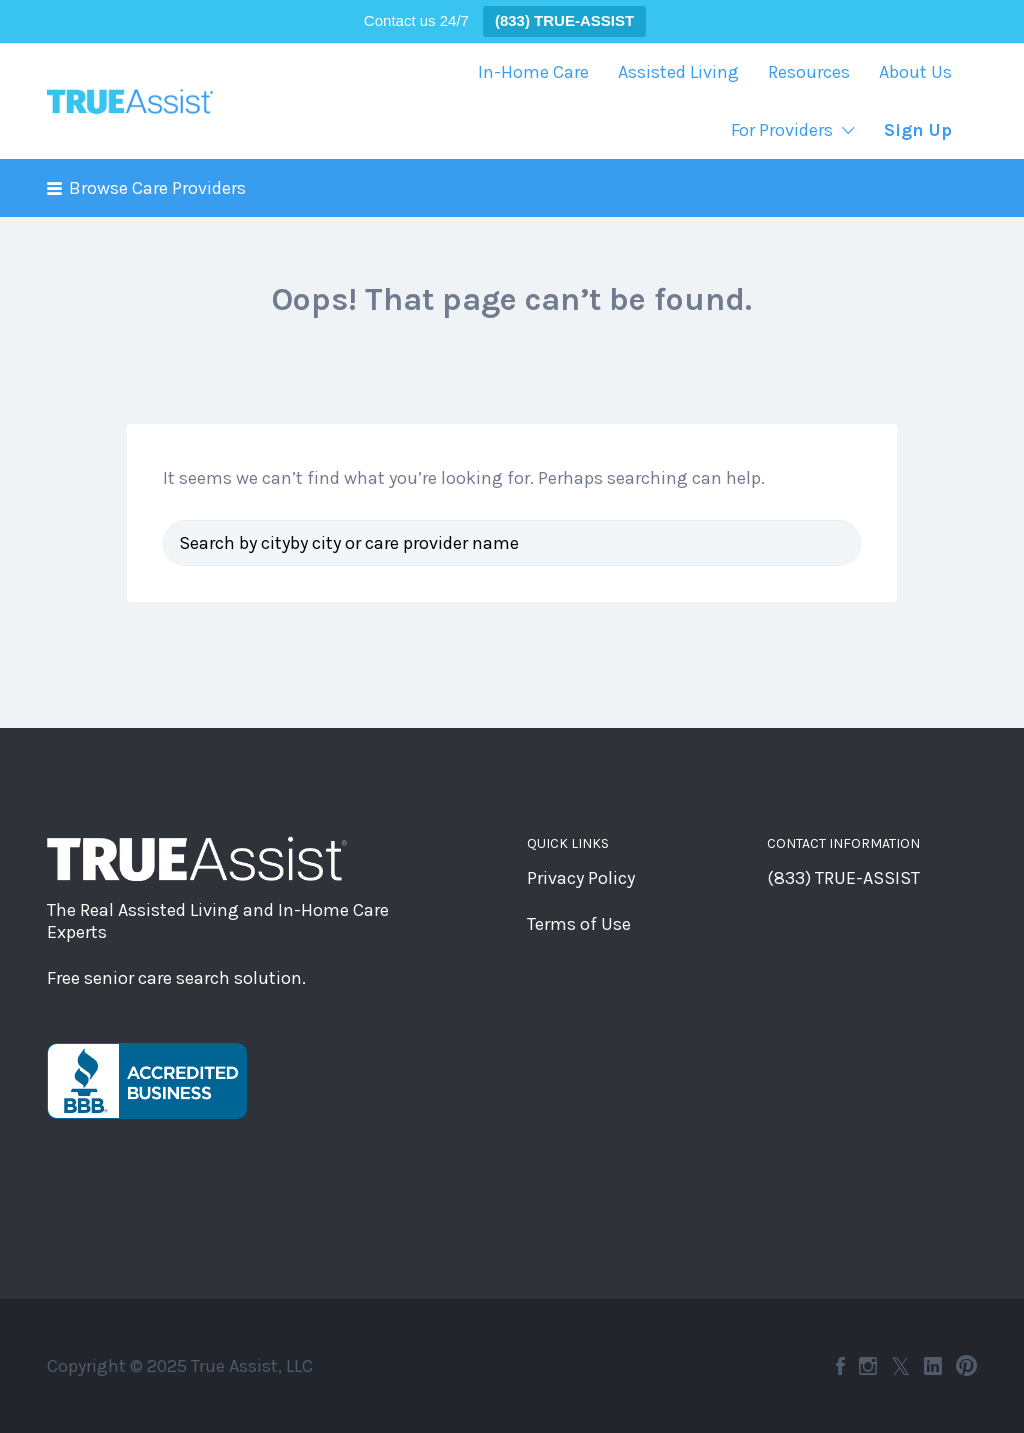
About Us (915, 72)
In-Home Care (533, 72)
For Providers (782, 130)
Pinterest (966, 1366)
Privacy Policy (581, 878)
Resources (809, 72)
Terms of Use (579, 924)
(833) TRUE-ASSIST (843, 878)
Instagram (868, 1366)
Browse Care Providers (157, 188)
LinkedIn (933, 1366)
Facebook (840, 1366)
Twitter (900, 1366)
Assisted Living (678, 72)
